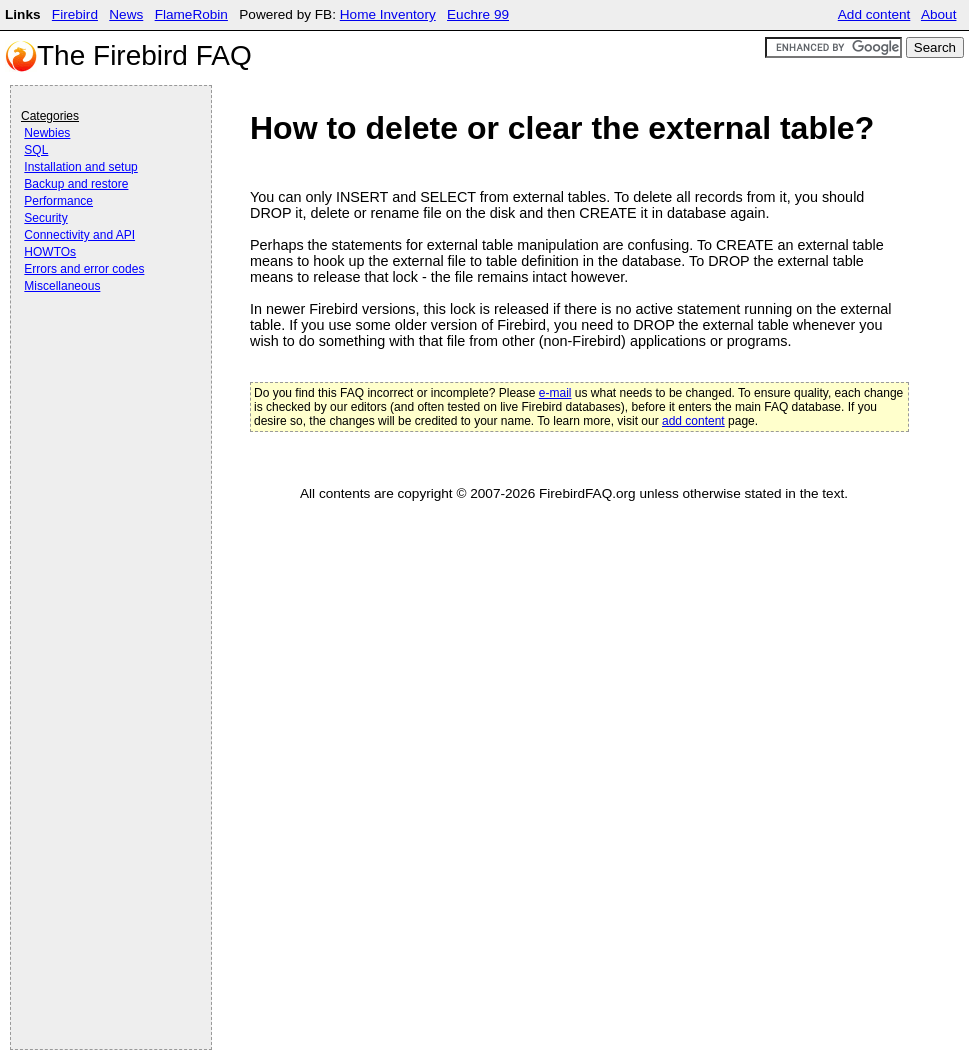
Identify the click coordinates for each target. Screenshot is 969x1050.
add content (693, 421)
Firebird (75, 14)
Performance (58, 201)
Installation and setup (80, 167)
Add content (874, 14)
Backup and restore (76, 184)
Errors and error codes (84, 269)
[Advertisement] (101, 352)
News (126, 14)
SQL (36, 150)
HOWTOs (50, 252)
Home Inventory (388, 14)
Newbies (47, 133)
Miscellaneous (62, 286)
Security (45, 218)
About (939, 14)
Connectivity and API (79, 235)
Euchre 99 (478, 14)
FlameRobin (191, 14)
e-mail (555, 393)
